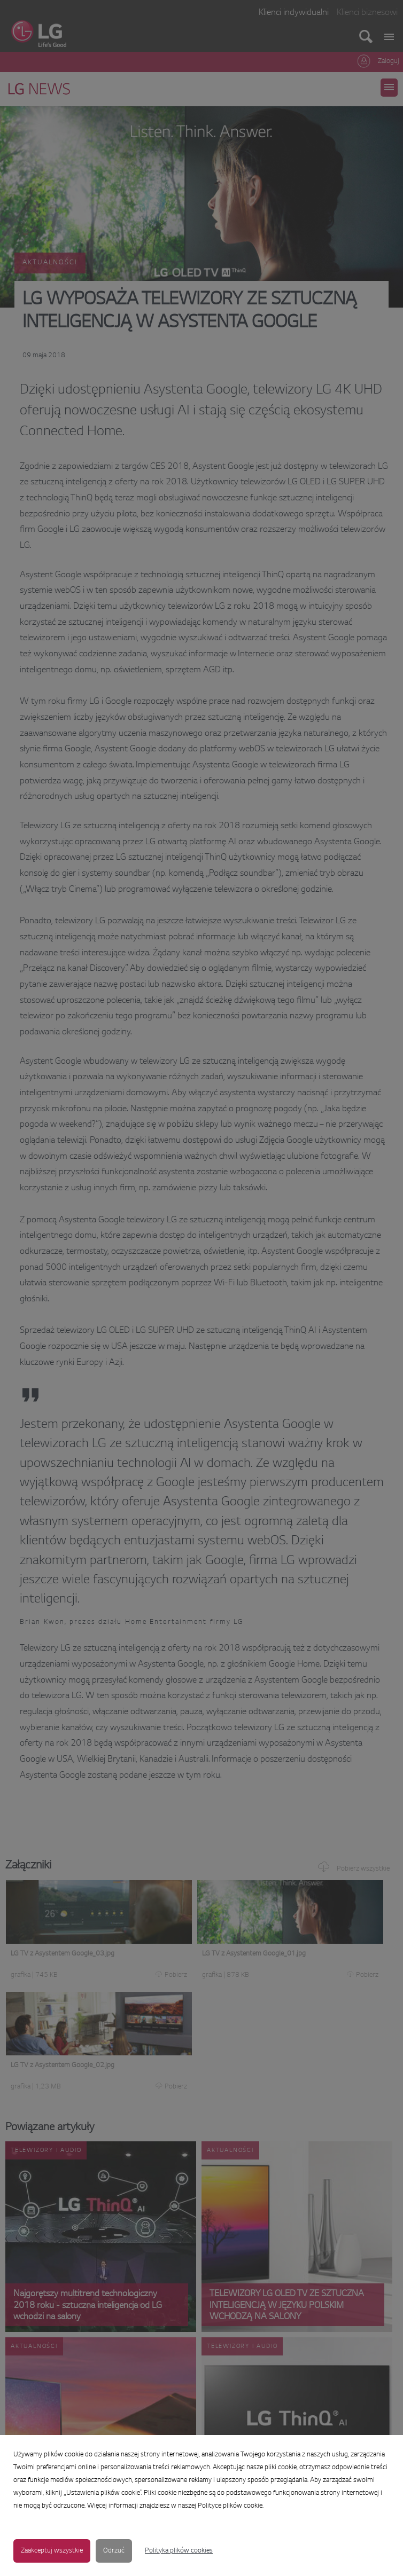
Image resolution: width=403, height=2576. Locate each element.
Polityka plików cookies (179, 2551)
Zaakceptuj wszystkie (52, 2551)
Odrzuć (114, 2551)
